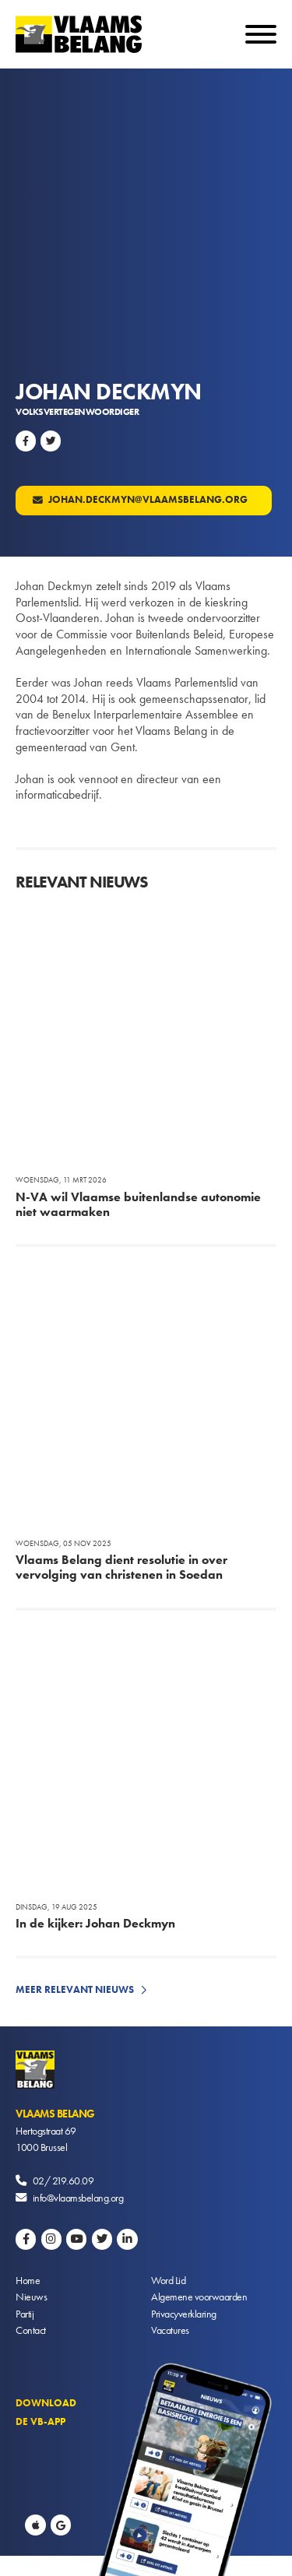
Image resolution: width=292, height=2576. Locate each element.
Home (28, 2280)
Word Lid (168, 2280)
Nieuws (31, 2297)
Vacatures (170, 2330)
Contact (31, 2330)
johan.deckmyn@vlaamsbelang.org (147, 499)
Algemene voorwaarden (199, 2297)
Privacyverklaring (183, 2314)
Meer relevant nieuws (75, 1989)
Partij (24, 2314)
